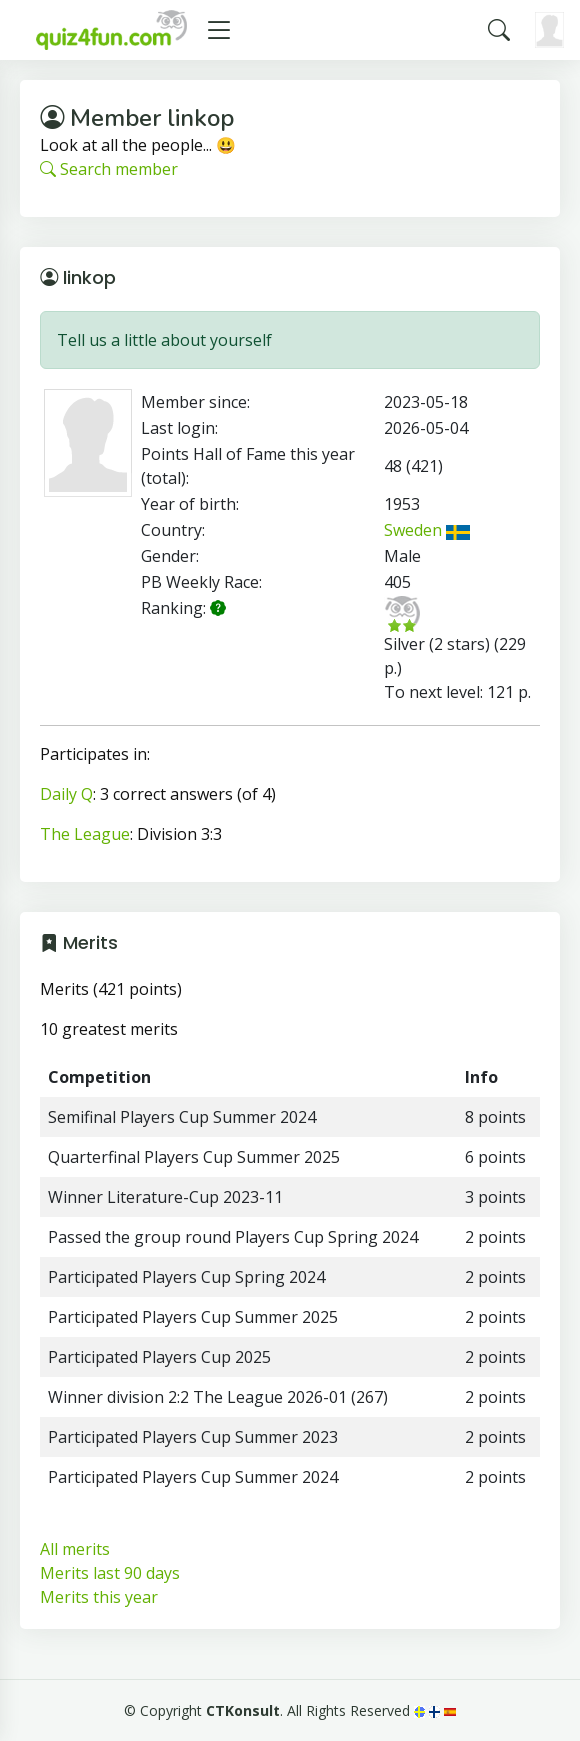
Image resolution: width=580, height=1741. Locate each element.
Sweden (427, 530)
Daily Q (66, 794)
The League (85, 834)
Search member (109, 169)
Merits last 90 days (110, 1573)
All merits (75, 1549)
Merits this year (99, 1597)
